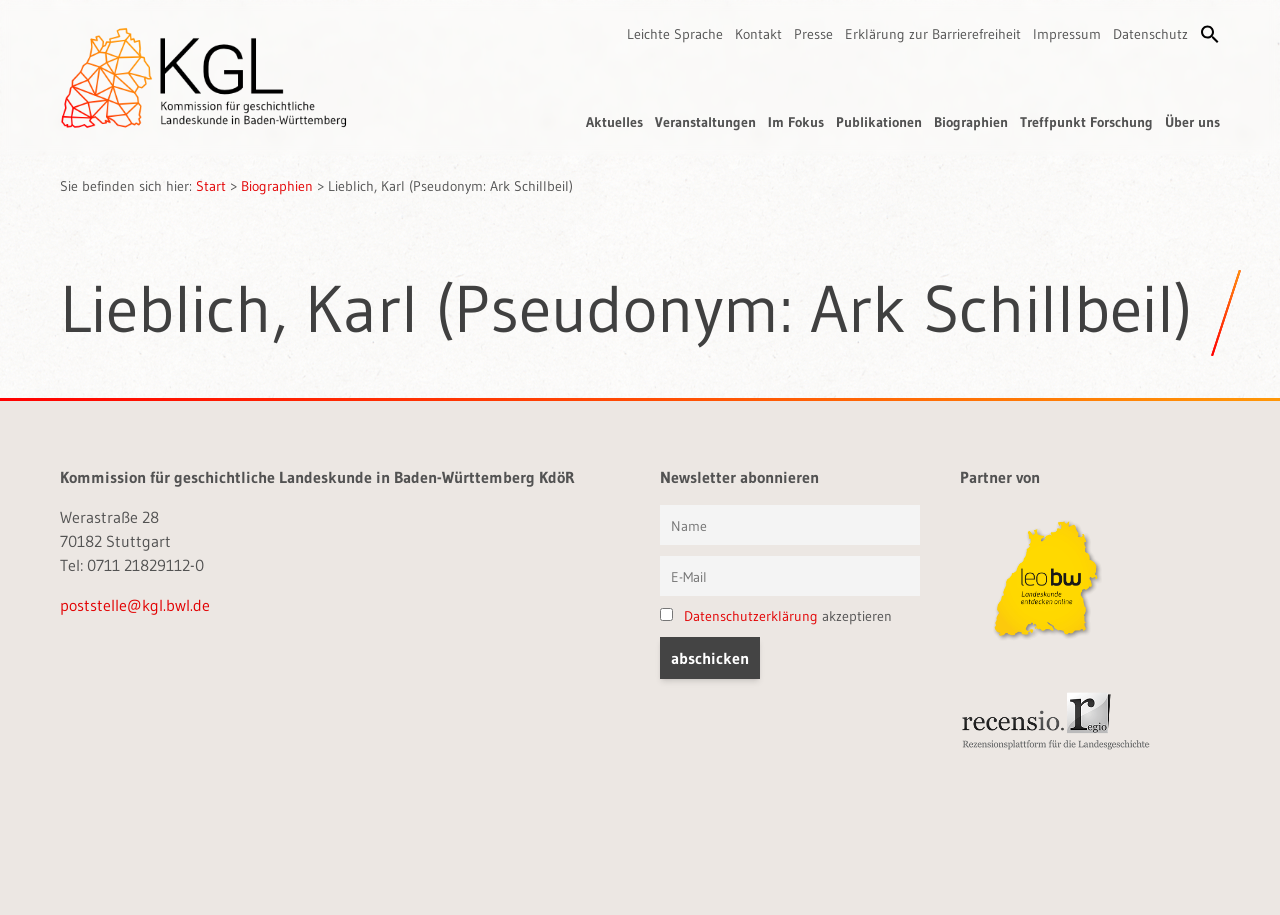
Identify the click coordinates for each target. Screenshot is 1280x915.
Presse (813, 34)
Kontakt (758, 34)
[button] (1210, 34)
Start (211, 186)
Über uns (1192, 122)
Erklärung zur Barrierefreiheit (933, 34)
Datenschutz (1150, 34)
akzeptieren (776, 616)
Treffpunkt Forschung (1086, 122)
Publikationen (879, 122)
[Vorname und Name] (790, 525)
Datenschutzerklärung (751, 616)
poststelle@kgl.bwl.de (135, 605)
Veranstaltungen (705, 122)
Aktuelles (614, 122)
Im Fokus (796, 122)
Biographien (971, 122)
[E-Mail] (790, 576)
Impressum (1067, 34)
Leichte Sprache (675, 34)
